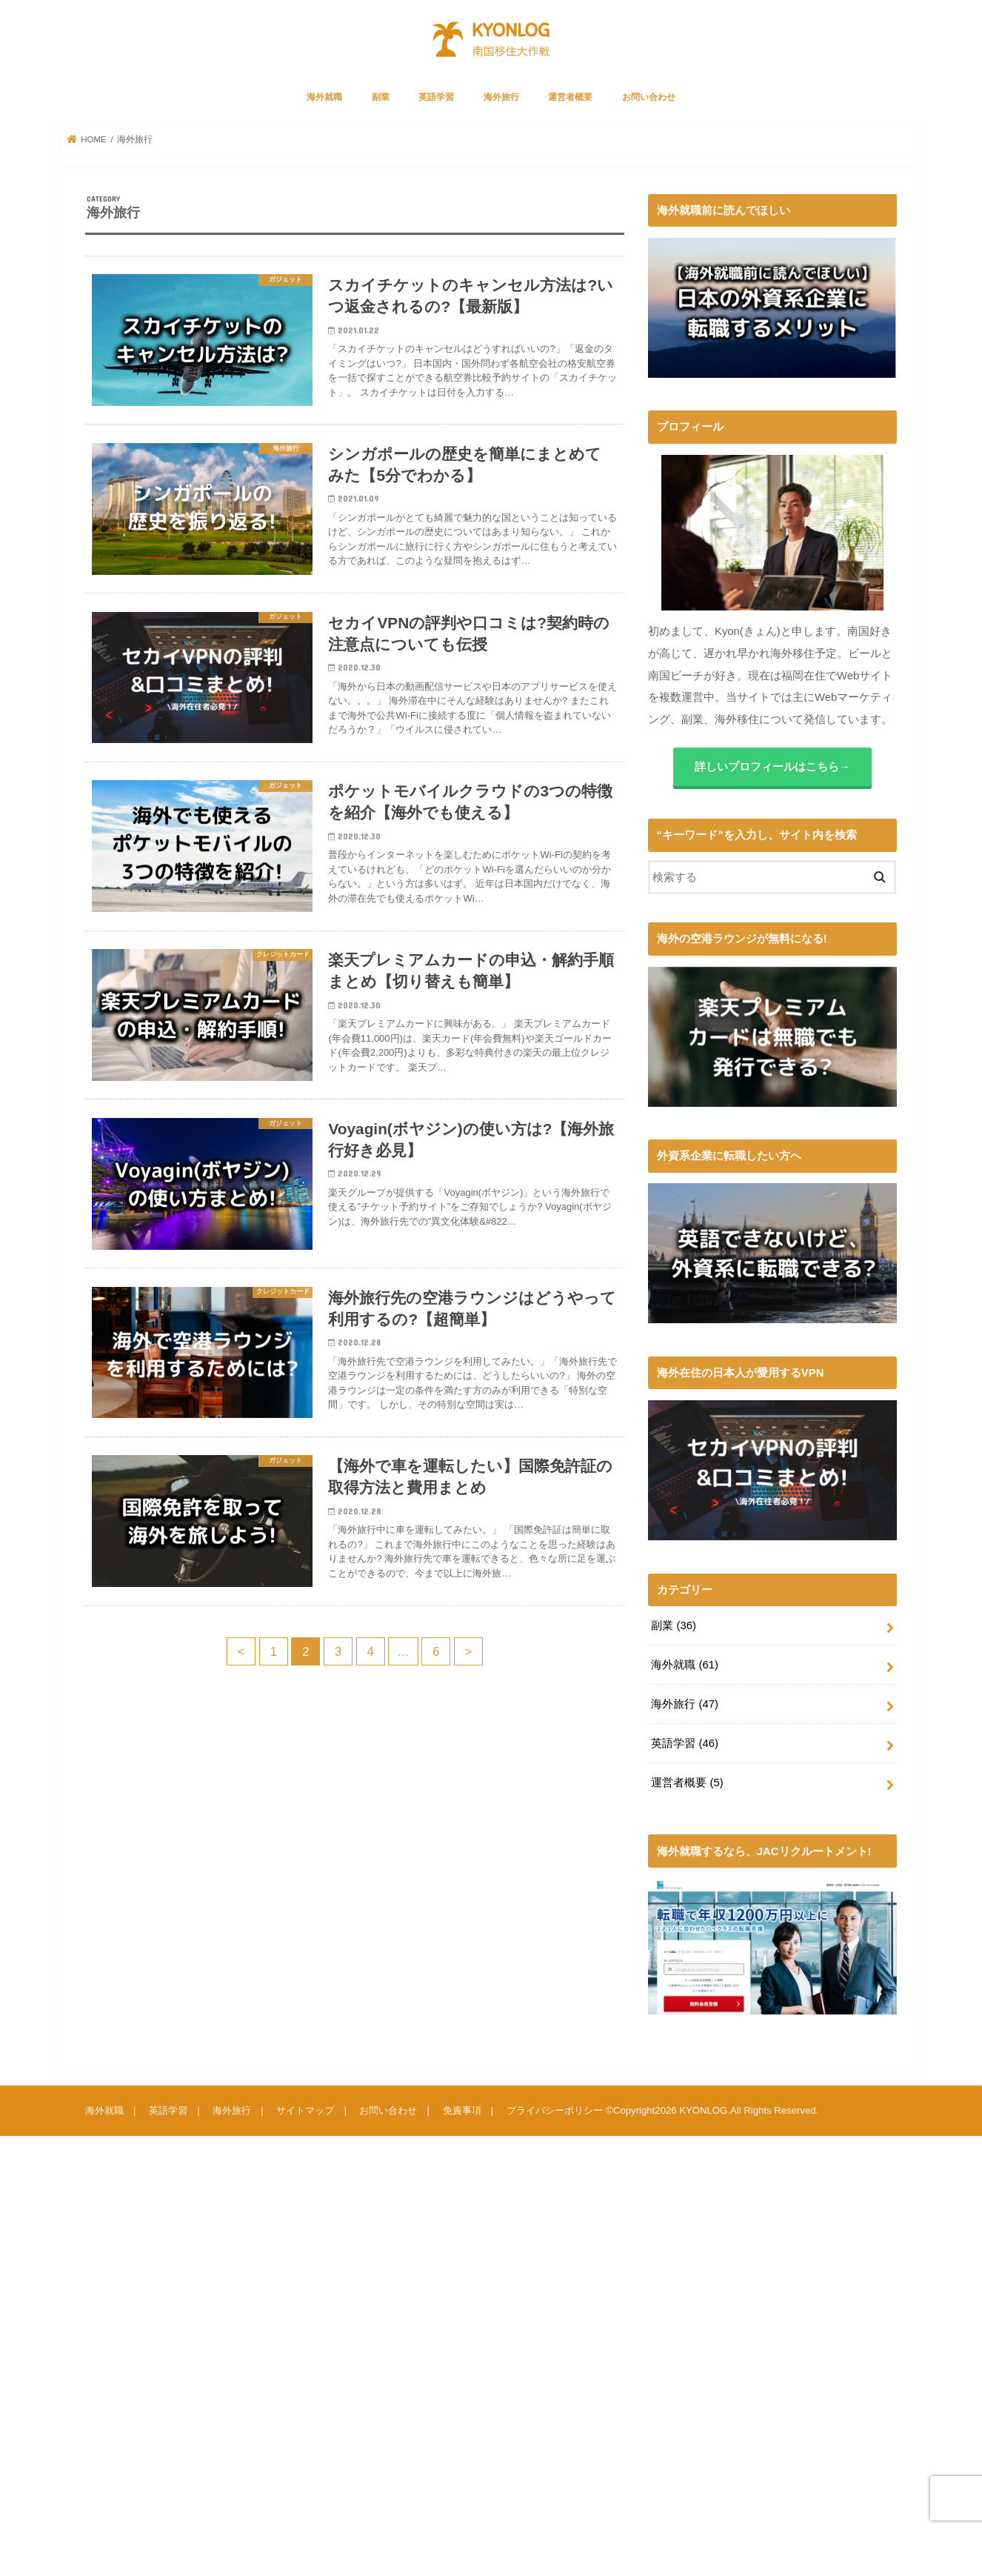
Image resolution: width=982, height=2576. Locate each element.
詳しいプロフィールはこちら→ (772, 767)
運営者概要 (570, 97)
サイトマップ (305, 2110)
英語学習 (436, 97)
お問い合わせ (648, 97)
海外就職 (324, 97)
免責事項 (461, 2110)
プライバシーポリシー (554, 2110)
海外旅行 (501, 97)
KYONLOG (703, 2110)
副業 (381, 97)
